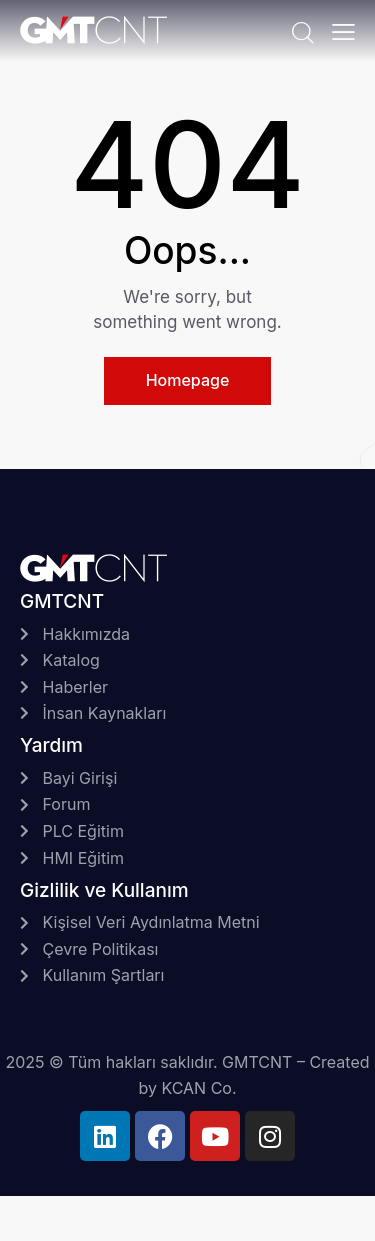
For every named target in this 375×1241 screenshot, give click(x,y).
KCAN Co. (198, 1088)
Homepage (188, 380)
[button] (343, 31)
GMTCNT (257, 1062)
